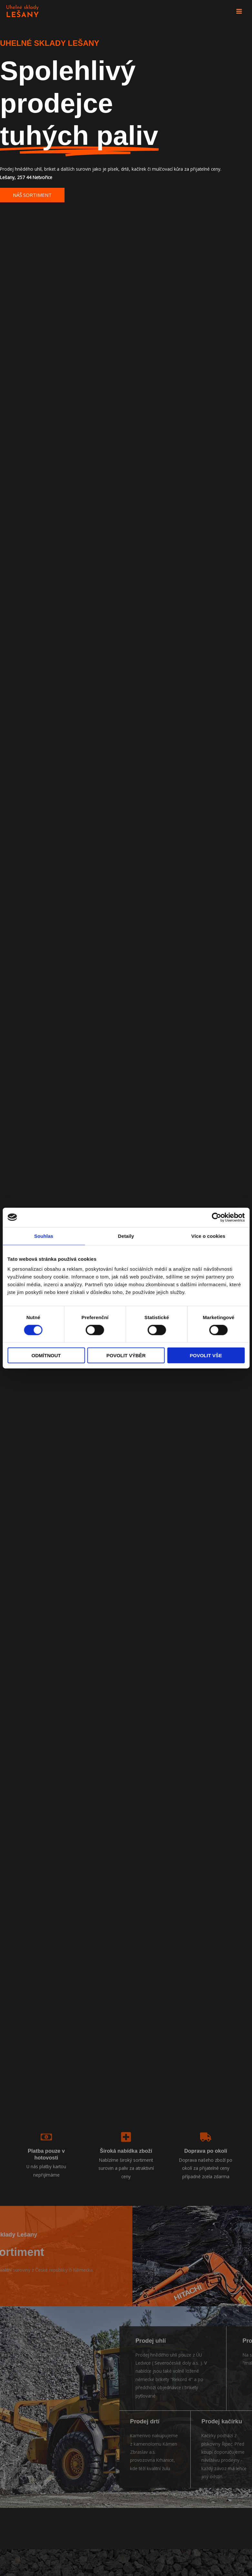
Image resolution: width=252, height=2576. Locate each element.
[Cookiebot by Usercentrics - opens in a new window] (216, 1217)
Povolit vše (206, 1355)
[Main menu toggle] (239, 11)
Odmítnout (46, 1355)
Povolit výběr (126, 1355)
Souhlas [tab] (43, 1235)
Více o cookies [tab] (208, 1235)
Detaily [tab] (126, 1235)
